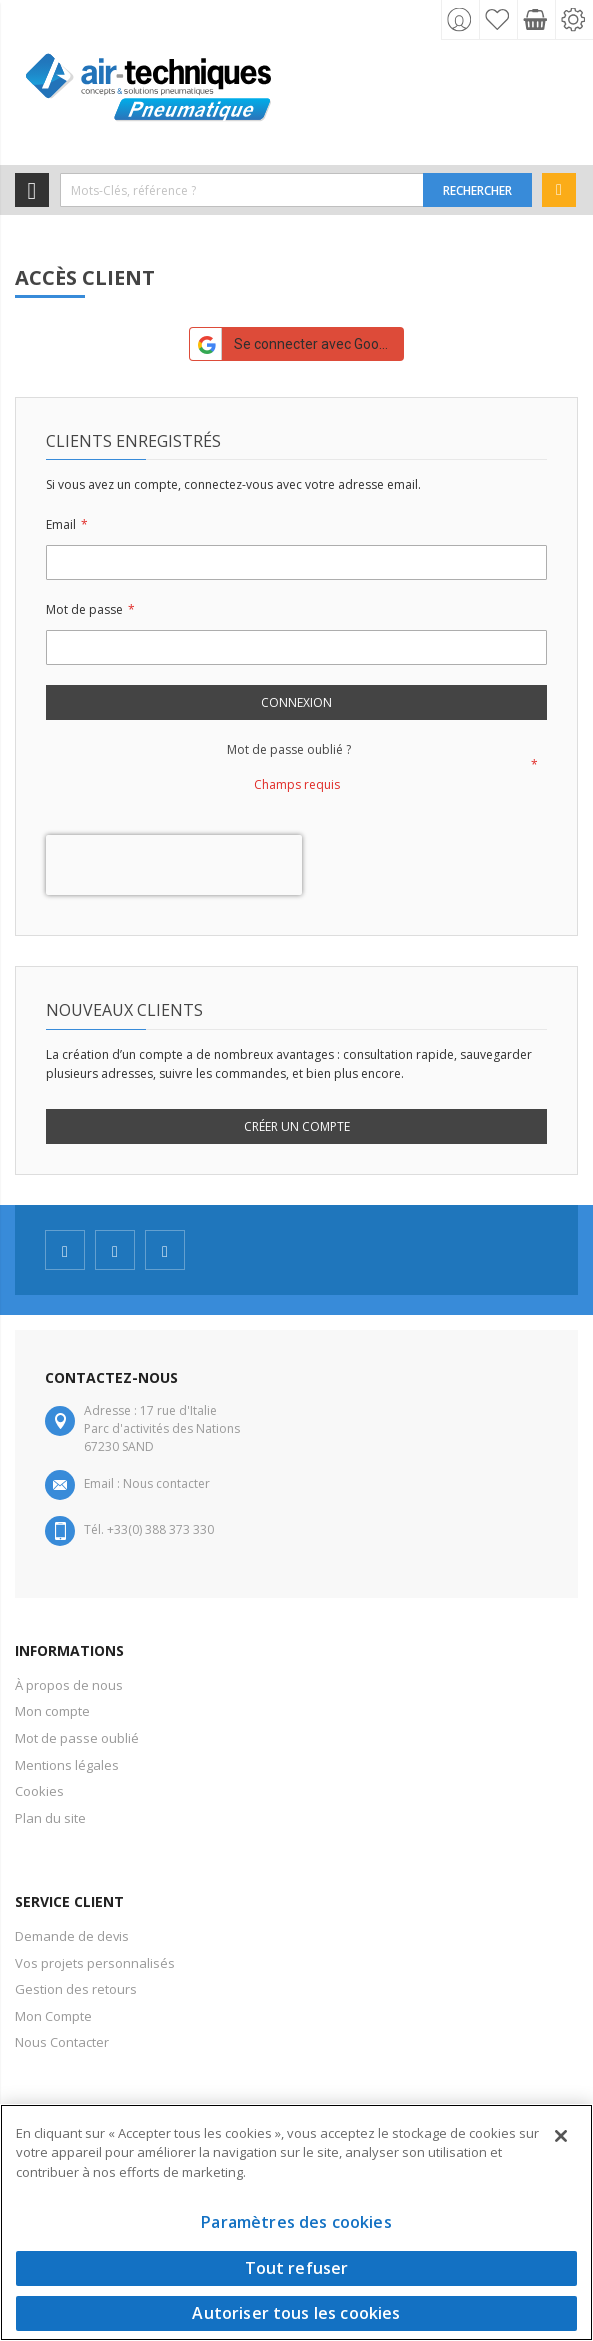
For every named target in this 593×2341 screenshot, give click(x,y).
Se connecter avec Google (294, 344)
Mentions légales (67, 1765)
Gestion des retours (76, 1989)
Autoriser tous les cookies (296, 2313)
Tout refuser (297, 2268)
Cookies (39, 1791)
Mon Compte (53, 2016)
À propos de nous (69, 1685)
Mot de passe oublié (77, 1738)
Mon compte (52, 1711)
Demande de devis (72, 1936)
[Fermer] (561, 2136)
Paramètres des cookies (296, 2222)
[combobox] (242, 190)
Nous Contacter (62, 2042)
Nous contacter (166, 1483)
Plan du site (50, 1818)
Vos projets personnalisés (95, 1963)
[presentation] (174, 865)
